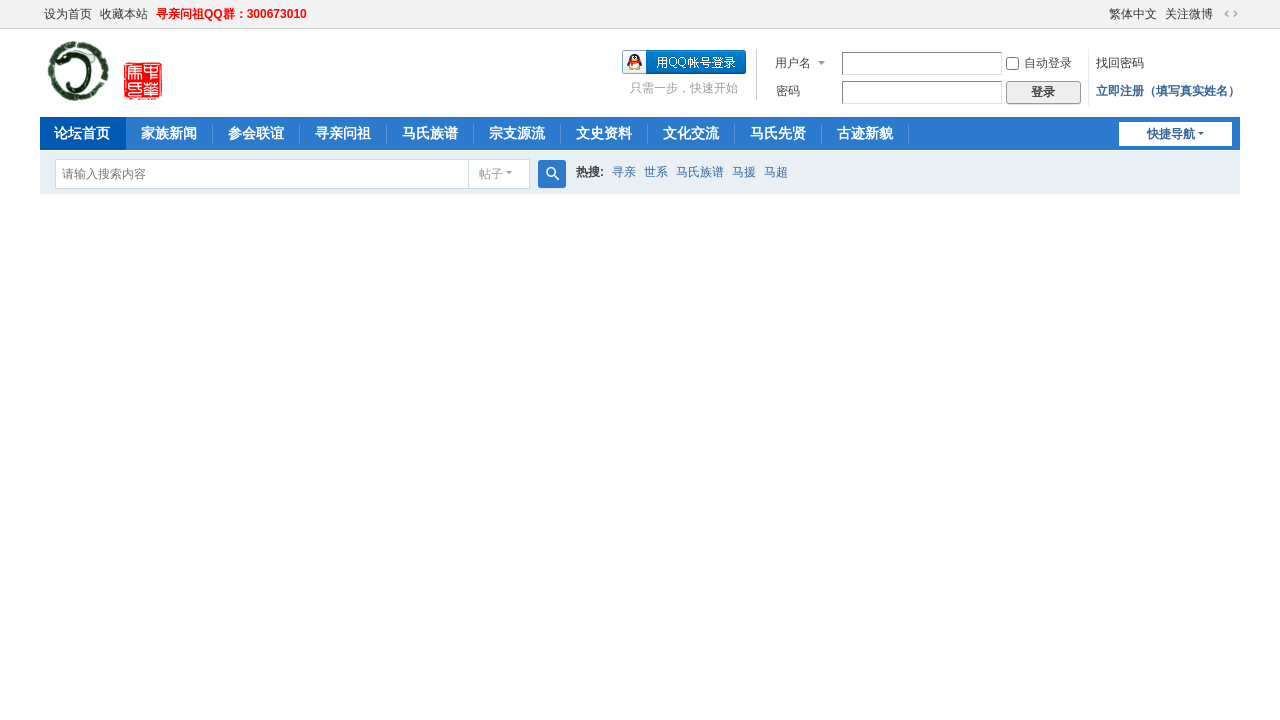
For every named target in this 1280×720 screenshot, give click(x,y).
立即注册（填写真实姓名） (1168, 91)
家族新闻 (169, 133)
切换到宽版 (1231, 14)
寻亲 (624, 172)
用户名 (793, 63)
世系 (656, 172)
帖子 (491, 174)
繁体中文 (1133, 14)
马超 (776, 172)
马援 (744, 172)
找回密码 (1120, 63)
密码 (788, 91)
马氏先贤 (778, 133)
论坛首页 (82, 133)
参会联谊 (256, 133)
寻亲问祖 (343, 133)
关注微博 (1189, 14)
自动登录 (1039, 63)
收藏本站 (124, 14)
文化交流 (691, 133)
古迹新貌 (865, 133)
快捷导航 (1171, 134)
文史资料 (604, 133)
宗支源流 (517, 133)
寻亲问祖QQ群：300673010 (231, 14)
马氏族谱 (430, 133)
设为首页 (68, 14)
